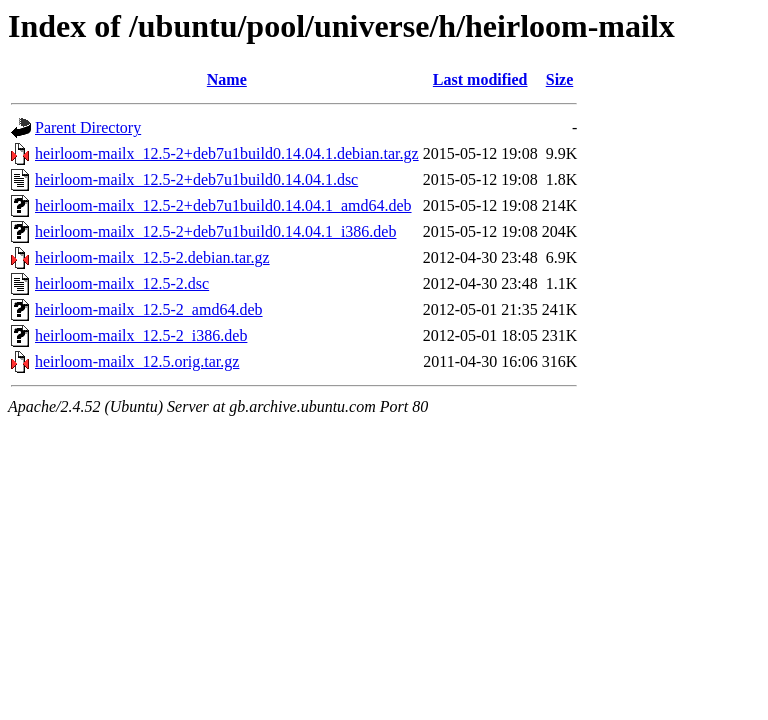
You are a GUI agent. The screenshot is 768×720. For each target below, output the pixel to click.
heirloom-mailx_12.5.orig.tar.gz (137, 361)
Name (227, 79)
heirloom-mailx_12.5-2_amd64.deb (149, 309)
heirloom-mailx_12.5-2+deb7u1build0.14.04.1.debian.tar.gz (227, 153)
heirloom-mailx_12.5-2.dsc (122, 283)
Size (560, 79)
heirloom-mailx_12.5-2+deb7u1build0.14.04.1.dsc (196, 179)
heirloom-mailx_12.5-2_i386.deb (141, 335)
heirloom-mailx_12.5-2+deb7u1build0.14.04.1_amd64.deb (223, 205)
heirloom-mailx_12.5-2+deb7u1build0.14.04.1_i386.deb (215, 231)
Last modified (480, 79)
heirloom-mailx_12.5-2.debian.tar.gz (152, 257)
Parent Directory (88, 127)
